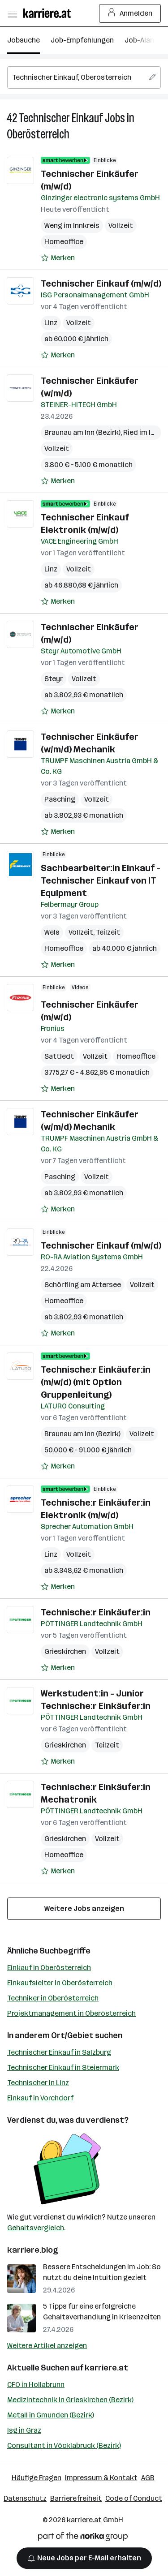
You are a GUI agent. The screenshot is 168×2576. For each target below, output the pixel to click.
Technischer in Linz (38, 2082)
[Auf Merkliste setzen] (58, 258)
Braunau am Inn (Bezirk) (82, 432)
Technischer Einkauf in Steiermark (63, 2067)
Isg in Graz (24, 2430)
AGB (148, 2477)
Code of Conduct (133, 2498)
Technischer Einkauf (61, 118)
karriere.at (106, 2368)
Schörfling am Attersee (82, 1284)
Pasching (59, 799)
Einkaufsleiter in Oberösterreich (59, 1983)
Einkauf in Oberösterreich (49, 1967)
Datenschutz (25, 2498)
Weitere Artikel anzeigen (47, 2345)
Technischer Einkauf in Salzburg (59, 2052)
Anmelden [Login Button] (130, 13)
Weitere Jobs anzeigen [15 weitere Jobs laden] (84, 1908)
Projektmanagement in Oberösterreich (71, 2013)
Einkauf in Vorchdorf (40, 2098)
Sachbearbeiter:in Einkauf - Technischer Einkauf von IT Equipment (100, 880)
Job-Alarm (142, 40)
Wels (52, 932)
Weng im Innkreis (71, 225)
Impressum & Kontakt (101, 2477)
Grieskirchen (65, 1651)
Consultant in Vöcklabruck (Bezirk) (64, 2445)
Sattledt (59, 1056)
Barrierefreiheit (76, 2498)
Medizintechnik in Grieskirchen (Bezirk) (70, 2400)
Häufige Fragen (36, 2477)
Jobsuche (23, 40)
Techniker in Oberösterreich (53, 1998)
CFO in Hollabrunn (36, 2384)
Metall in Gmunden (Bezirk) (50, 2415)
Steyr (53, 678)
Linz (50, 322)
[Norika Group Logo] (83, 2538)
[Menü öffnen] (12, 13)
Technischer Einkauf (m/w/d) (101, 283)
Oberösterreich (38, 134)
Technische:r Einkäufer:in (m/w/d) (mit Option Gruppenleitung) (96, 1382)
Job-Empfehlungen (82, 40)
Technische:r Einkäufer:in (96, 1612)
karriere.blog (32, 2250)
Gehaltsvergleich (35, 2228)
